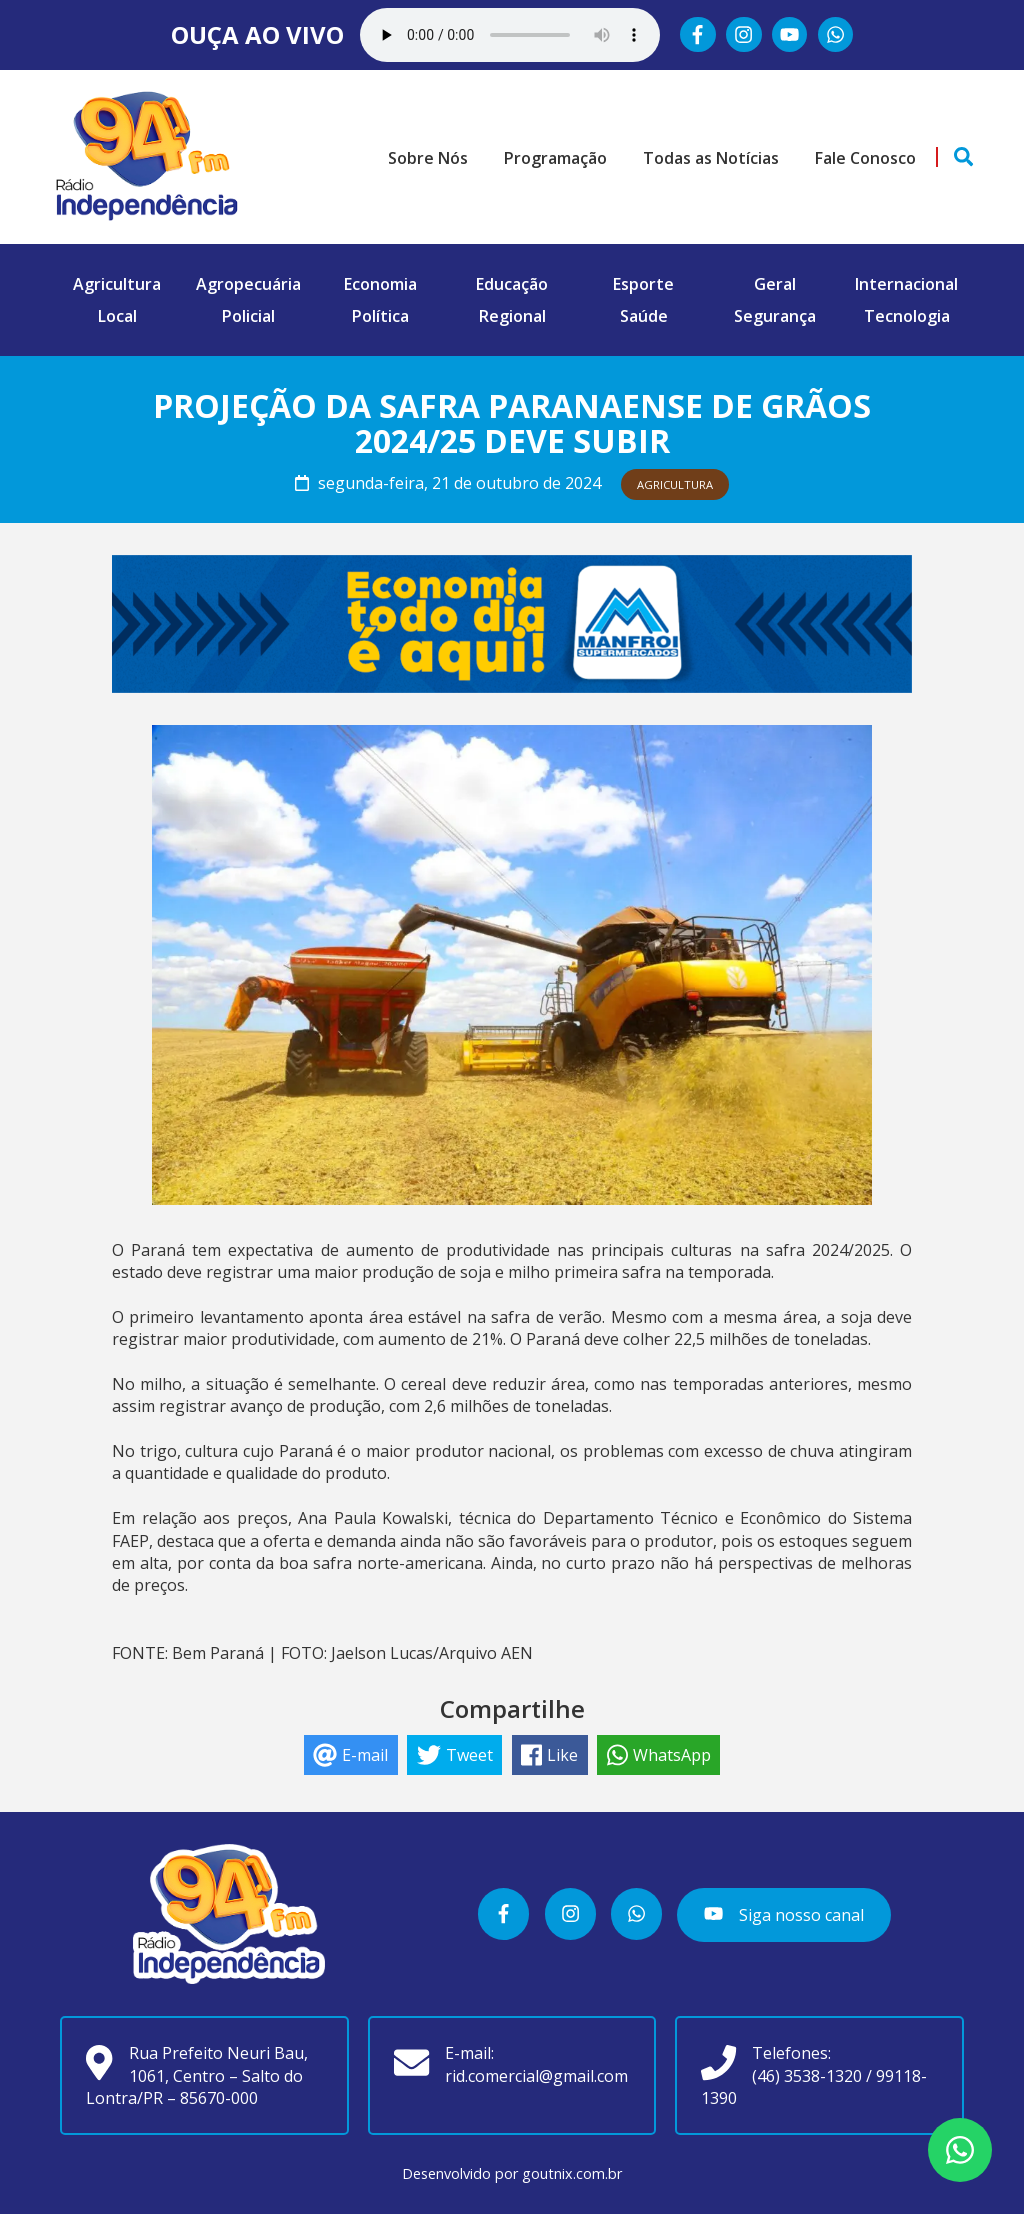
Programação (555, 158)
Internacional (906, 284)
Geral (775, 284)
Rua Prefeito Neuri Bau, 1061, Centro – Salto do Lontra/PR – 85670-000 (196, 2075)
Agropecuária (248, 284)
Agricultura (117, 284)
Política (380, 316)
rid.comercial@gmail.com (536, 2076)
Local (117, 316)
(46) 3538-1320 (807, 2076)
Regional (512, 316)
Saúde (644, 316)
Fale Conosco (865, 158)
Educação (512, 284)
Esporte (643, 284)
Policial (248, 316)
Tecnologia (907, 316)
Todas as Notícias (711, 158)
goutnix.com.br (572, 2173)
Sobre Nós (428, 158)
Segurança (775, 316)
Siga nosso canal (783, 1915)
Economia (380, 284)
